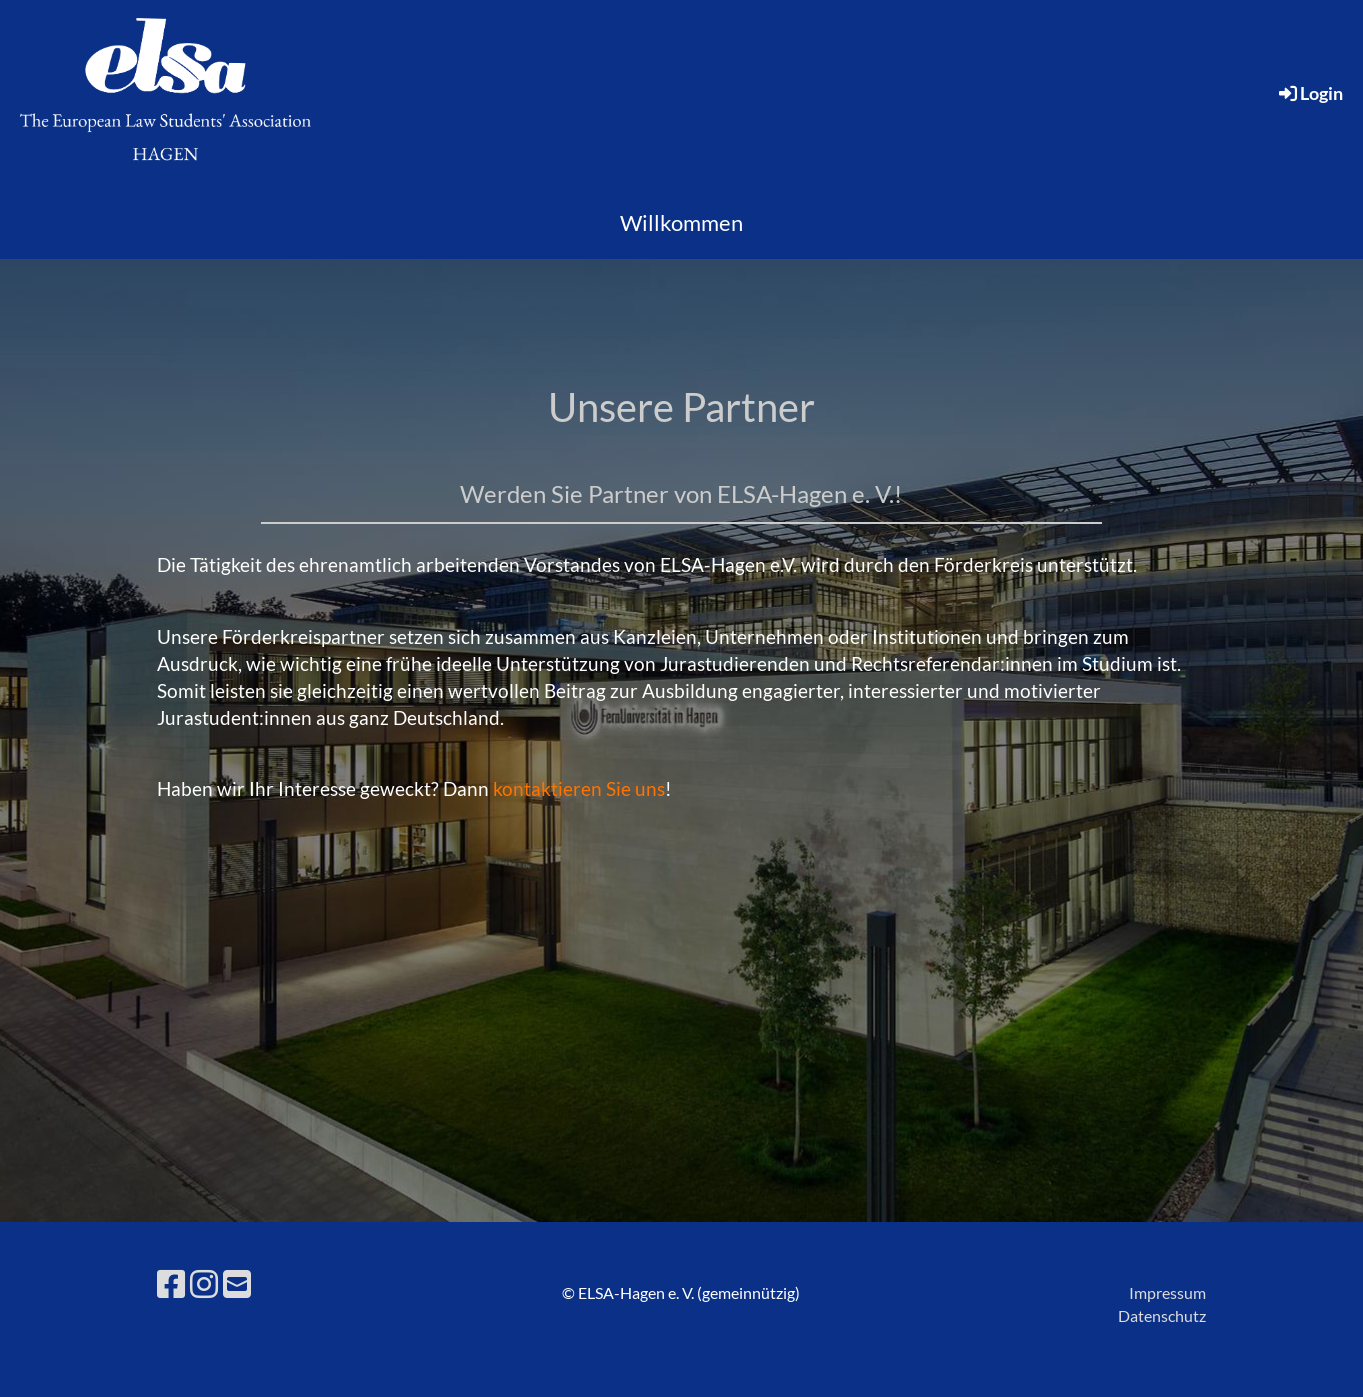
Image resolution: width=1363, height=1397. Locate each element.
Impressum (1167, 1292)
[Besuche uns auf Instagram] (204, 1283)
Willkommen (681, 222)
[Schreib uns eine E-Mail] (237, 1283)
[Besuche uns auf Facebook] (171, 1283)
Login (1309, 93)
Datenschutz (1162, 1315)
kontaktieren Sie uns (579, 788)
